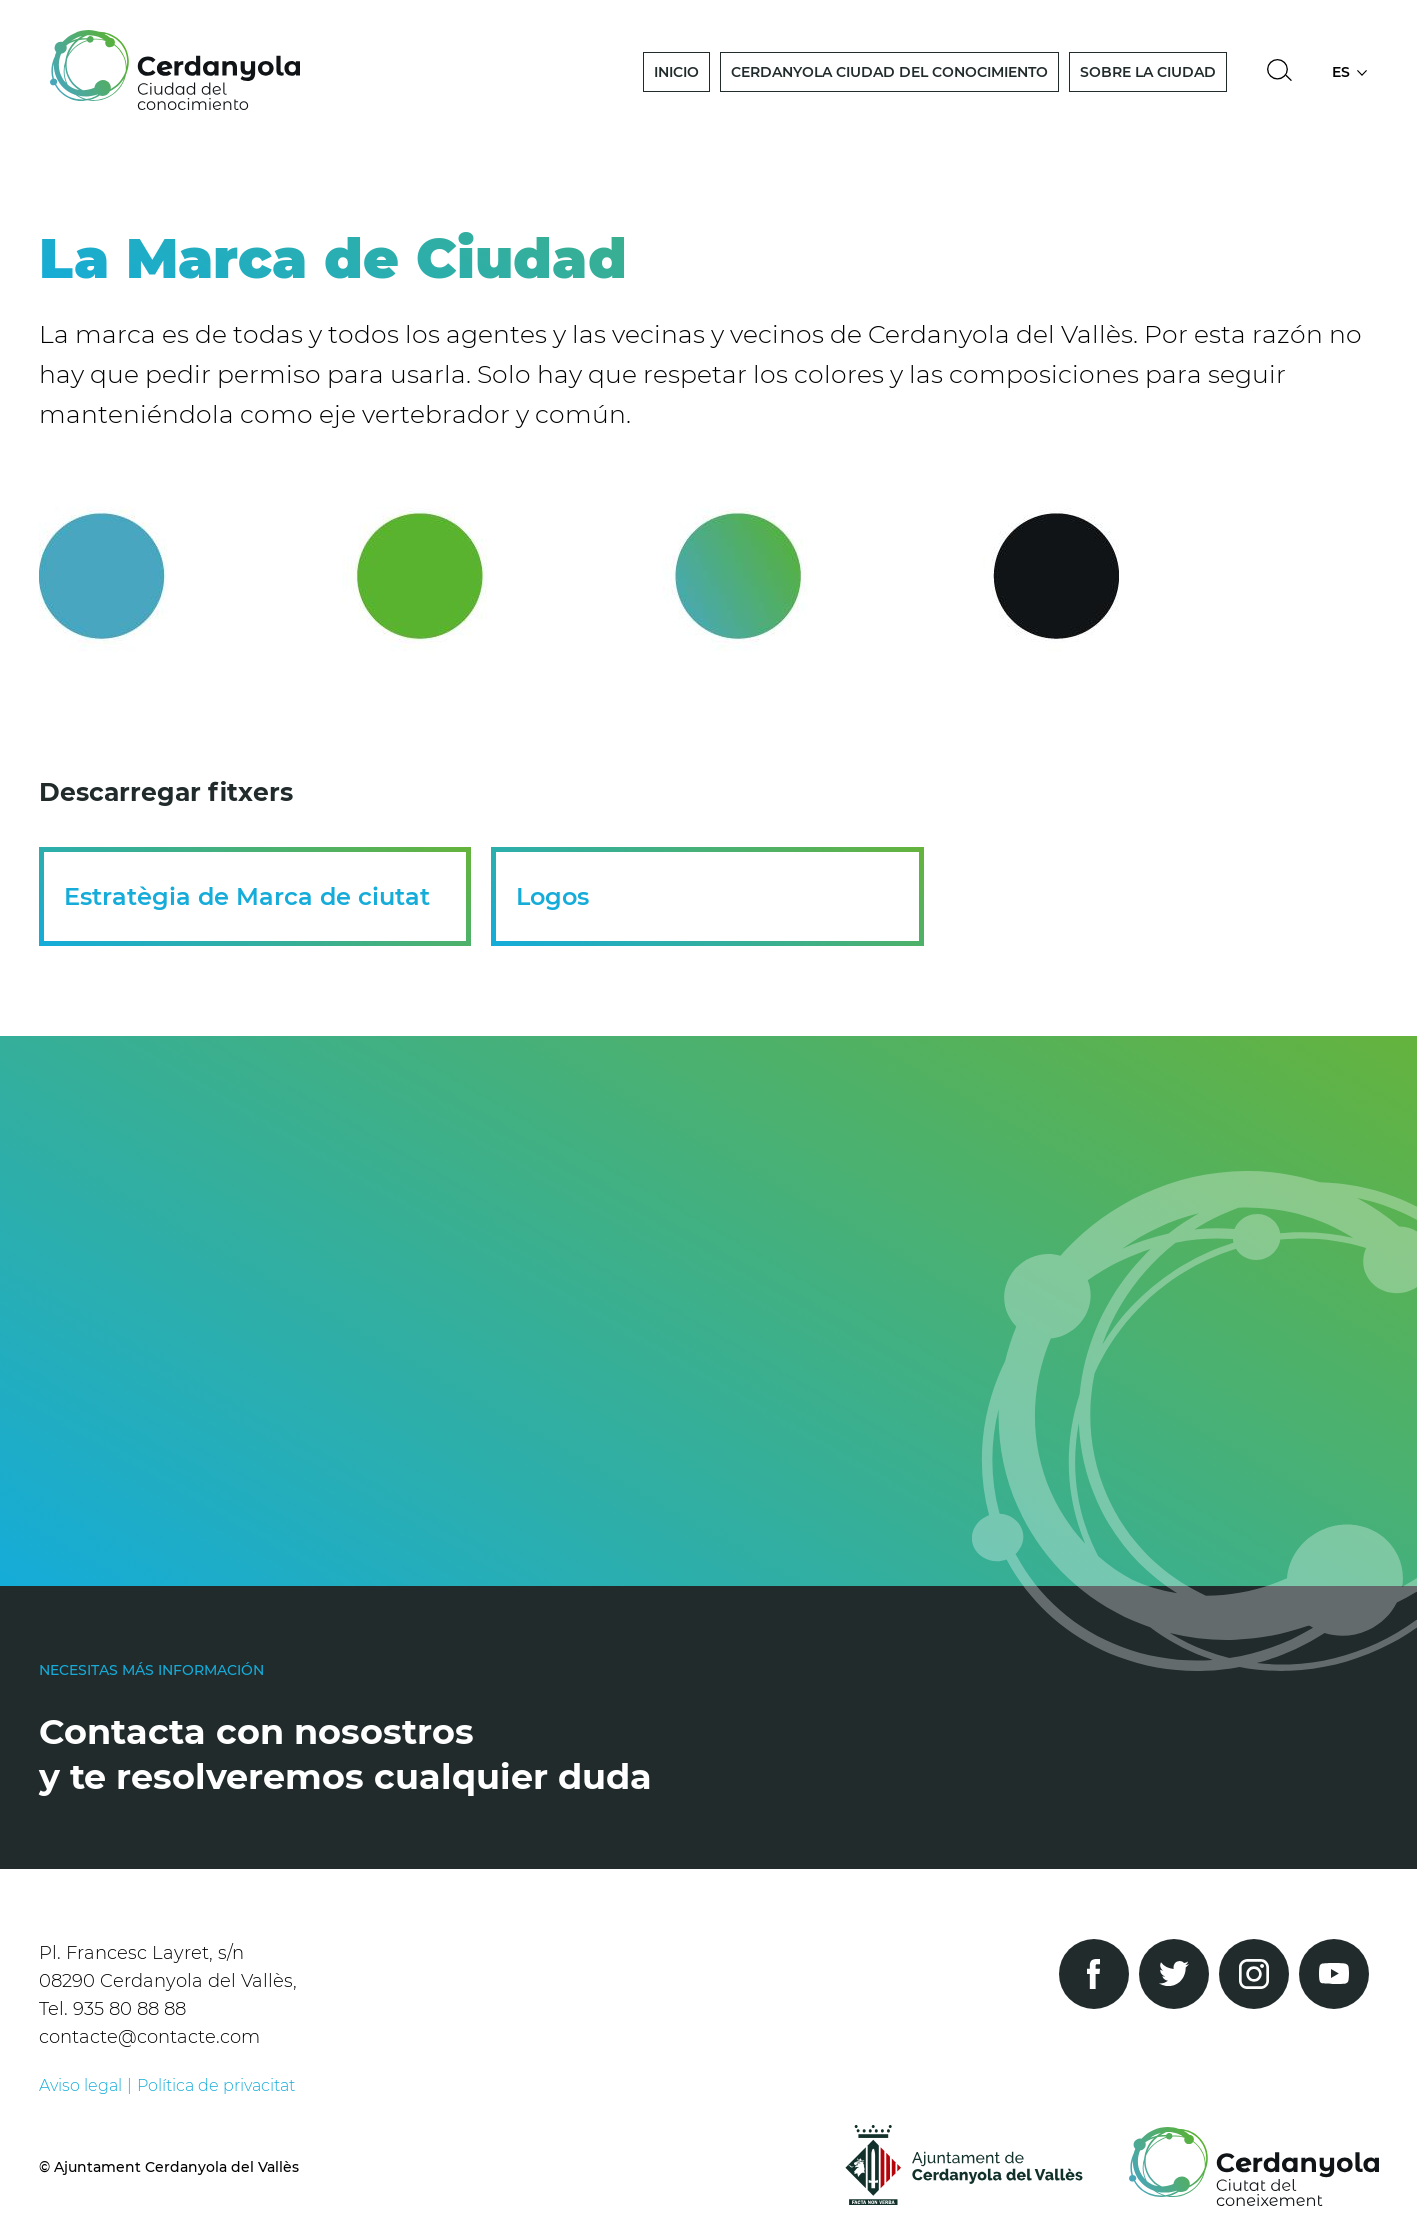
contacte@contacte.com (149, 2037)
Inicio (676, 72)
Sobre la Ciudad (1148, 72)
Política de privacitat (216, 2085)
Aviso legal (80, 2085)
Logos (552, 896)
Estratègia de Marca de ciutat (247, 896)
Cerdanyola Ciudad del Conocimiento (889, 72)
